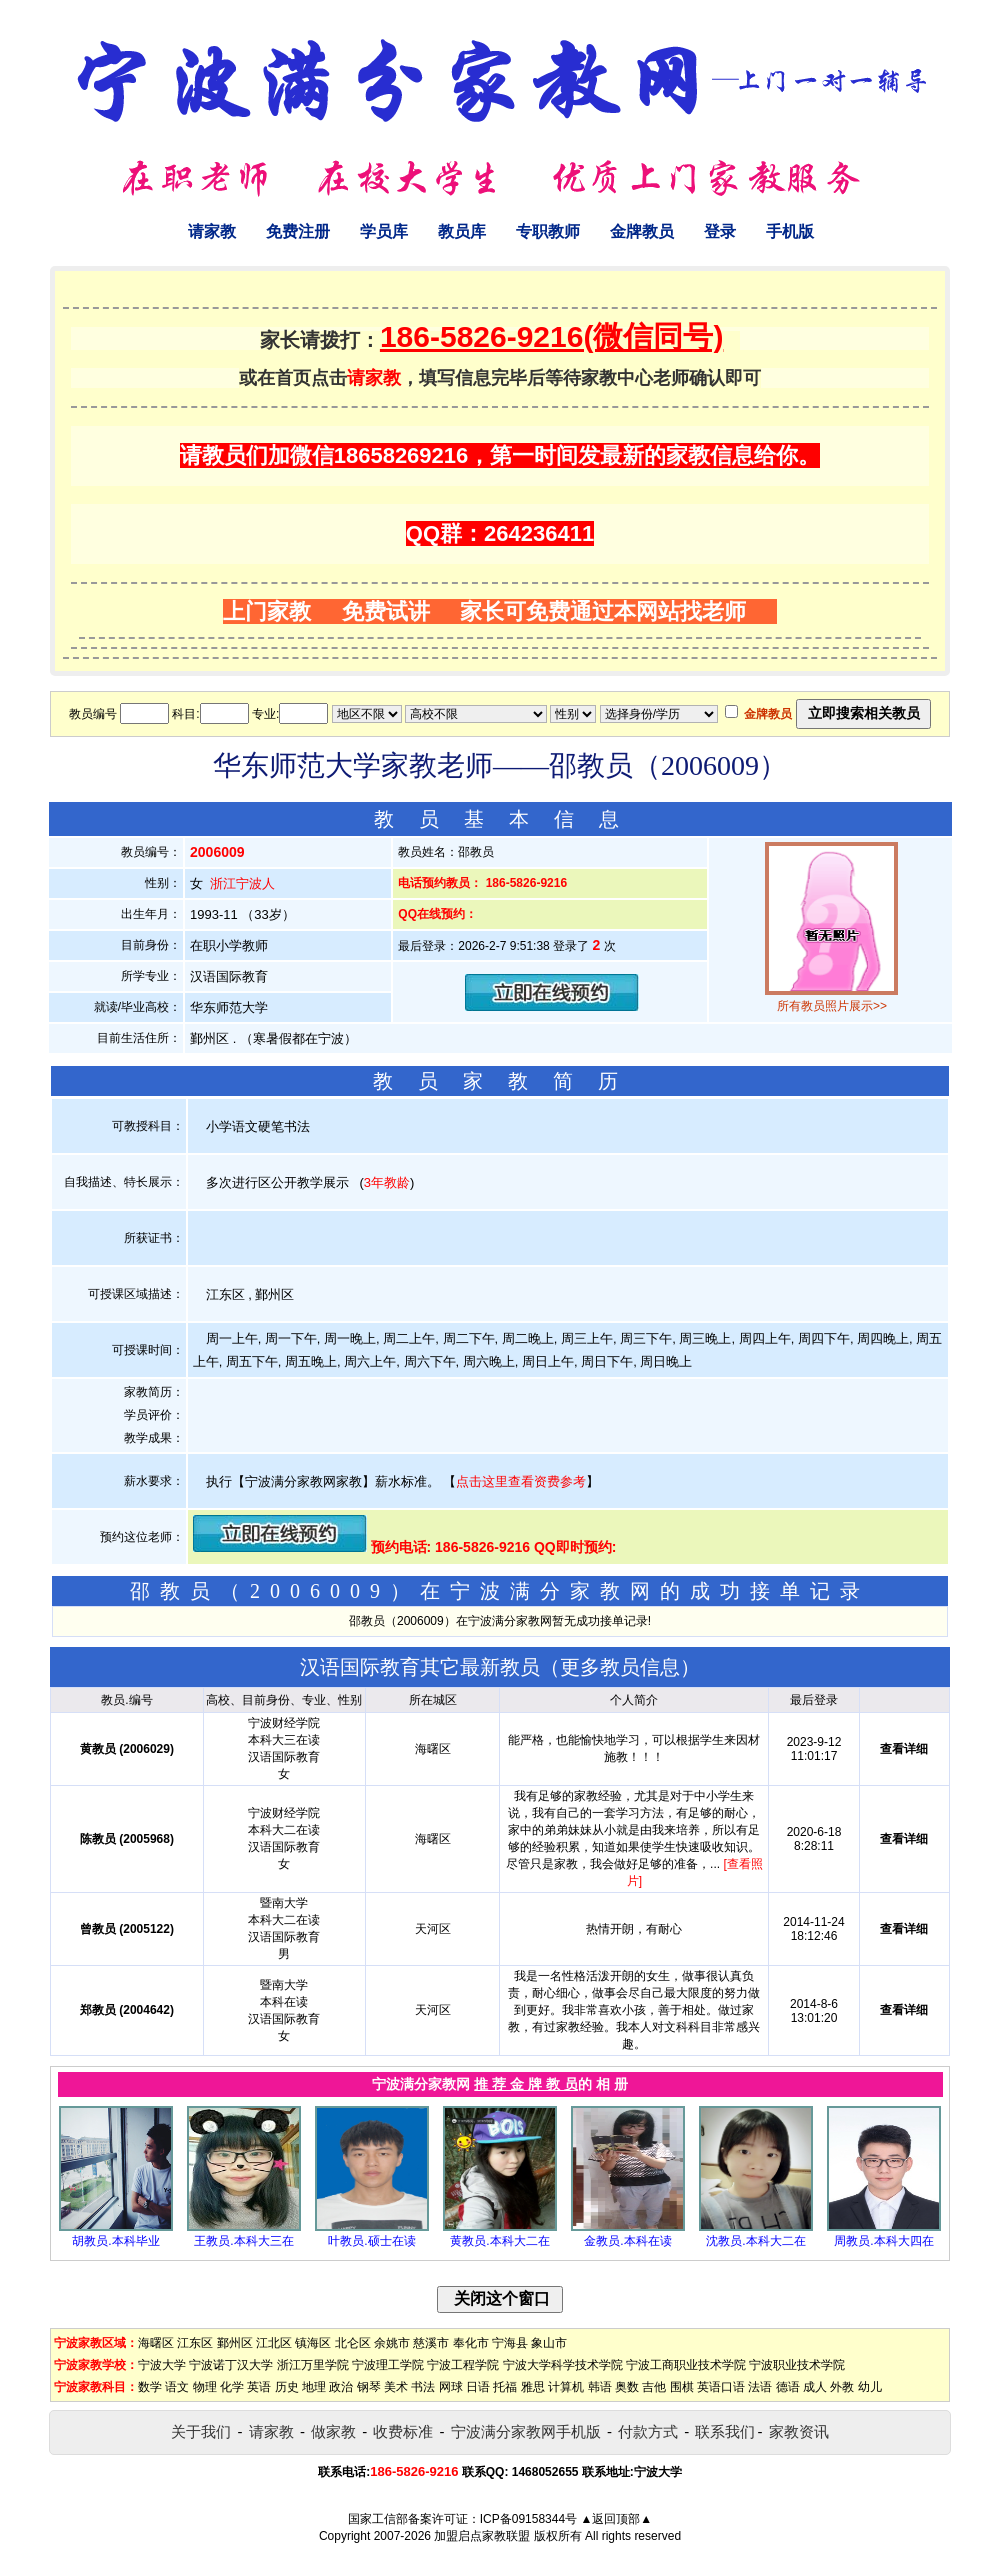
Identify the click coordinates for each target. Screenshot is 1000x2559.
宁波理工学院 (388, 2365)
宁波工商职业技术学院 (686, 2365)
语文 (177, 2387)
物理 (205, 2387)
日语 (478, 2387)
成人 (815, 2387)
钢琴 (369, 2387)
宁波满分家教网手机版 (526, 2431)
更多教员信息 (620, 1667)
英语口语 (721, 2387)
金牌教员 (642, 231)
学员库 (384, 231)
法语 (760, 2387)
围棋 (682, 2387)
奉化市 (471, 2343)
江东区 (195, 2343)
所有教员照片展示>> (832, 1006)
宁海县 (510, 2343)
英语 (259, 2387)
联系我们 (725, 2431)
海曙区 (156, 2343)
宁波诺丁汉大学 (231, 2365)
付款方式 (648, 2431)
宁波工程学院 (463, 2365)
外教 (842, 2387)
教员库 (462, 231)
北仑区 (353, 2343)
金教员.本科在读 (627, 2241)
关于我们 (201, 2431)
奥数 (627, 2387)
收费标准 (403, 2431)
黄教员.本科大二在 (499, 2241)
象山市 (549, 2343)
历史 (287, 2387)
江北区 (274, 2343)
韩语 (600, 2387)
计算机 (566, 2387)
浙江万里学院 (313, 2365)
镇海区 (313, 2343)
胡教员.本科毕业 (115, 2241)
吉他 (654, 2387)
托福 (505, 2387)
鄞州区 (235, 2343)
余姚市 (392, 2343)
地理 (314, 2387)
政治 (341, 2387)
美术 (396, 2387)
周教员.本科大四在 (883, 2241)
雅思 (533, 2387)
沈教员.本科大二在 (755, 2241)
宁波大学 (162, 2365)
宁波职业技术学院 (797, 2365)
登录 (720, 231)
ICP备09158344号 (528, 2519)
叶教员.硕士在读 (371, 2241)
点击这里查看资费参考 (521, 1481)
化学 (232, 2387)
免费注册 (298, 231)
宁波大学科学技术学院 (563, 2365)
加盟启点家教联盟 (482, 2536)
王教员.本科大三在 (243, 2241)
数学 (150, 2387)
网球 (451, 2387)
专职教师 (548, 231)
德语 (788, 2387)
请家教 (212, 231)
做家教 (333, 2431)
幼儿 (870, 2387)
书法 (423, 2387)
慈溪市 (431, 2343)
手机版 (790, 231)
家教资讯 (799, 2431)
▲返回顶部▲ (616, 2519)
